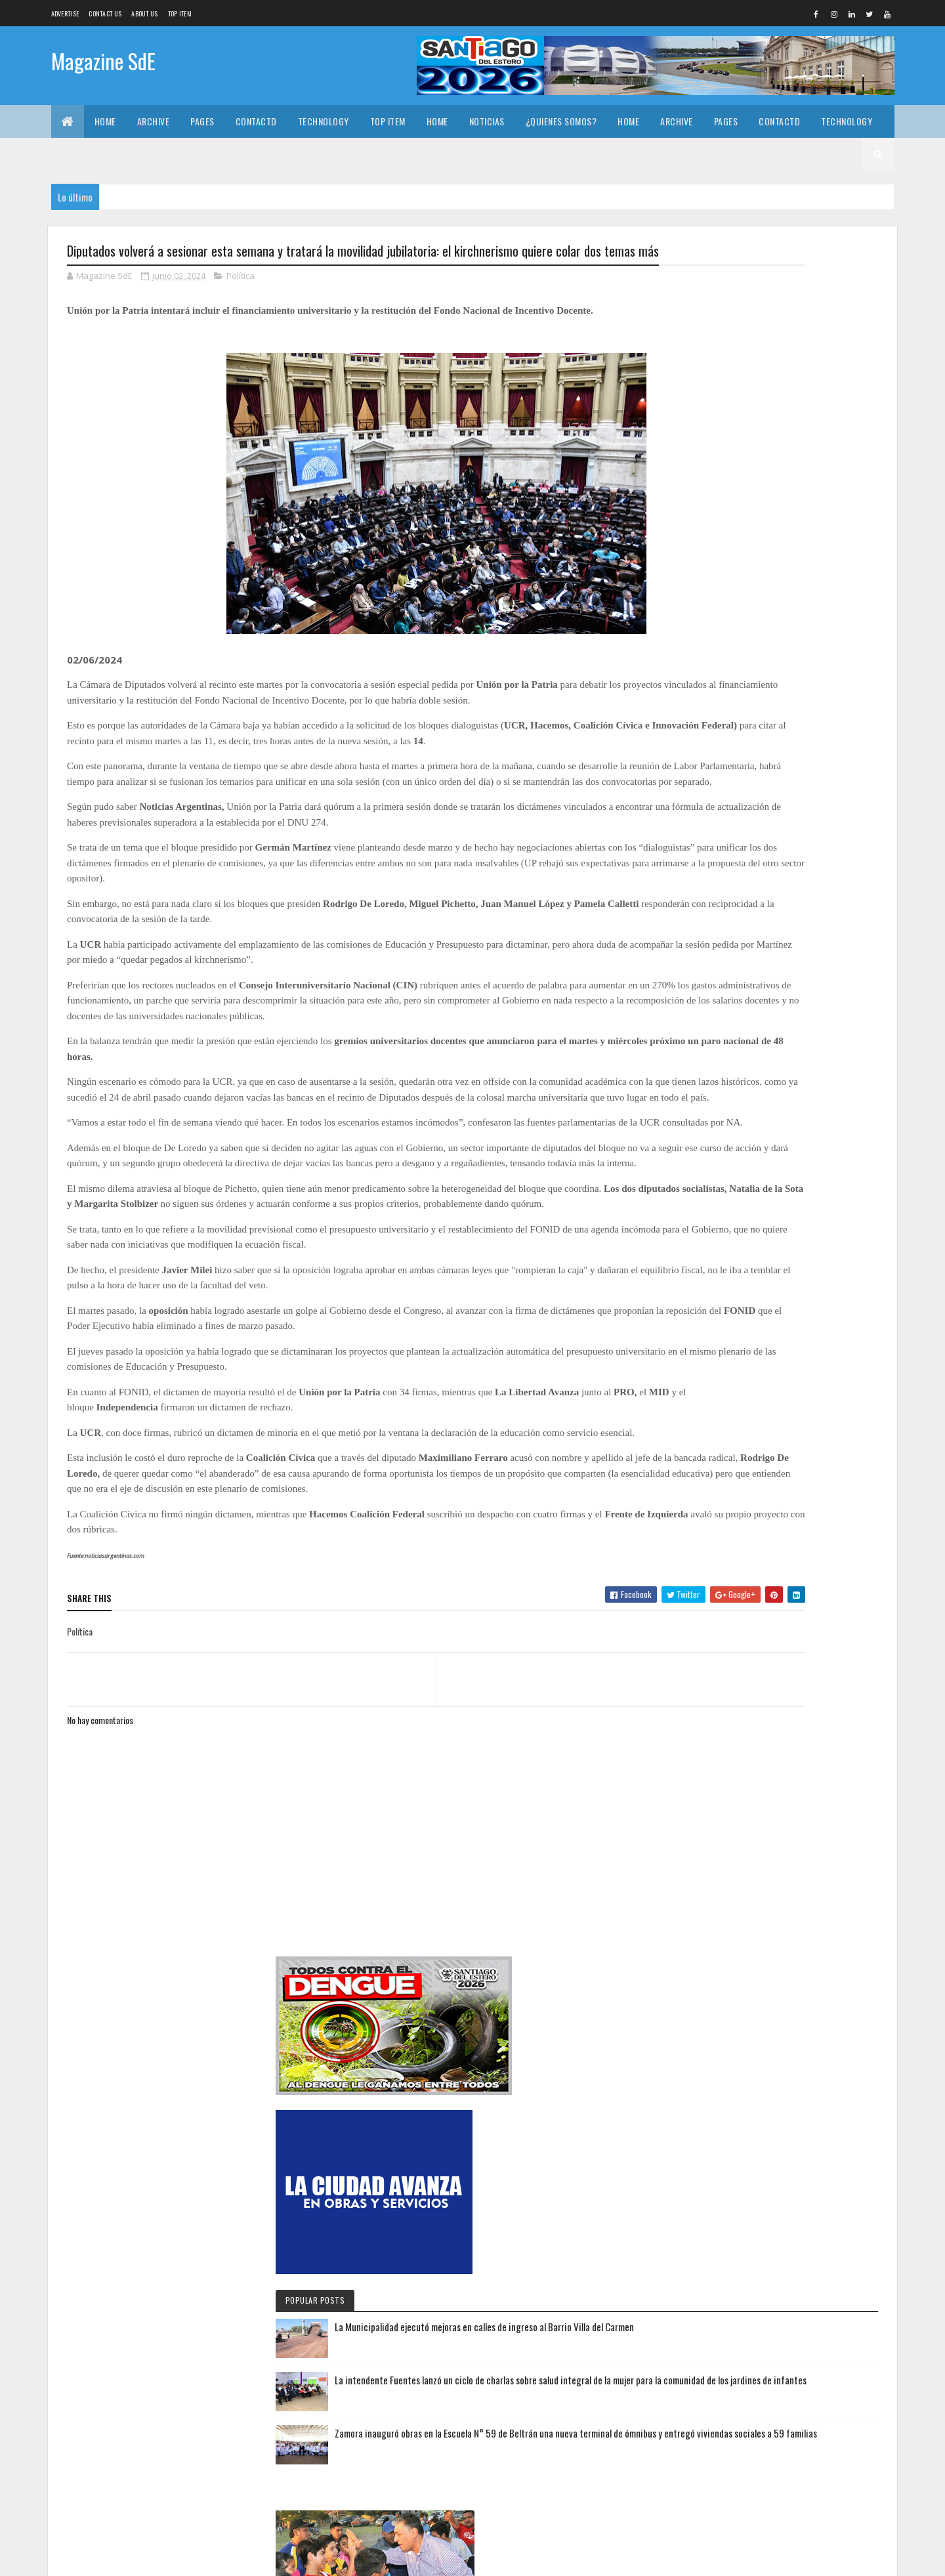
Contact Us (105, 13)
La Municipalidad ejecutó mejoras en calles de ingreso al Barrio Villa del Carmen (814, 631)
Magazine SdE (103, 64)
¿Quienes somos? (561, 121)
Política (240, 300)
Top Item (180, 13)
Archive (153, 121)
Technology (323, 121)
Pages (202, 121)
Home (105, 121)
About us (144, 13)
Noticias (487, 121)
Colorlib (117, 2558)
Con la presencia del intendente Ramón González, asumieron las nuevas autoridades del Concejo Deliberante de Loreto (770, 2469)
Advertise (65, 13)
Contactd (256, 121)
